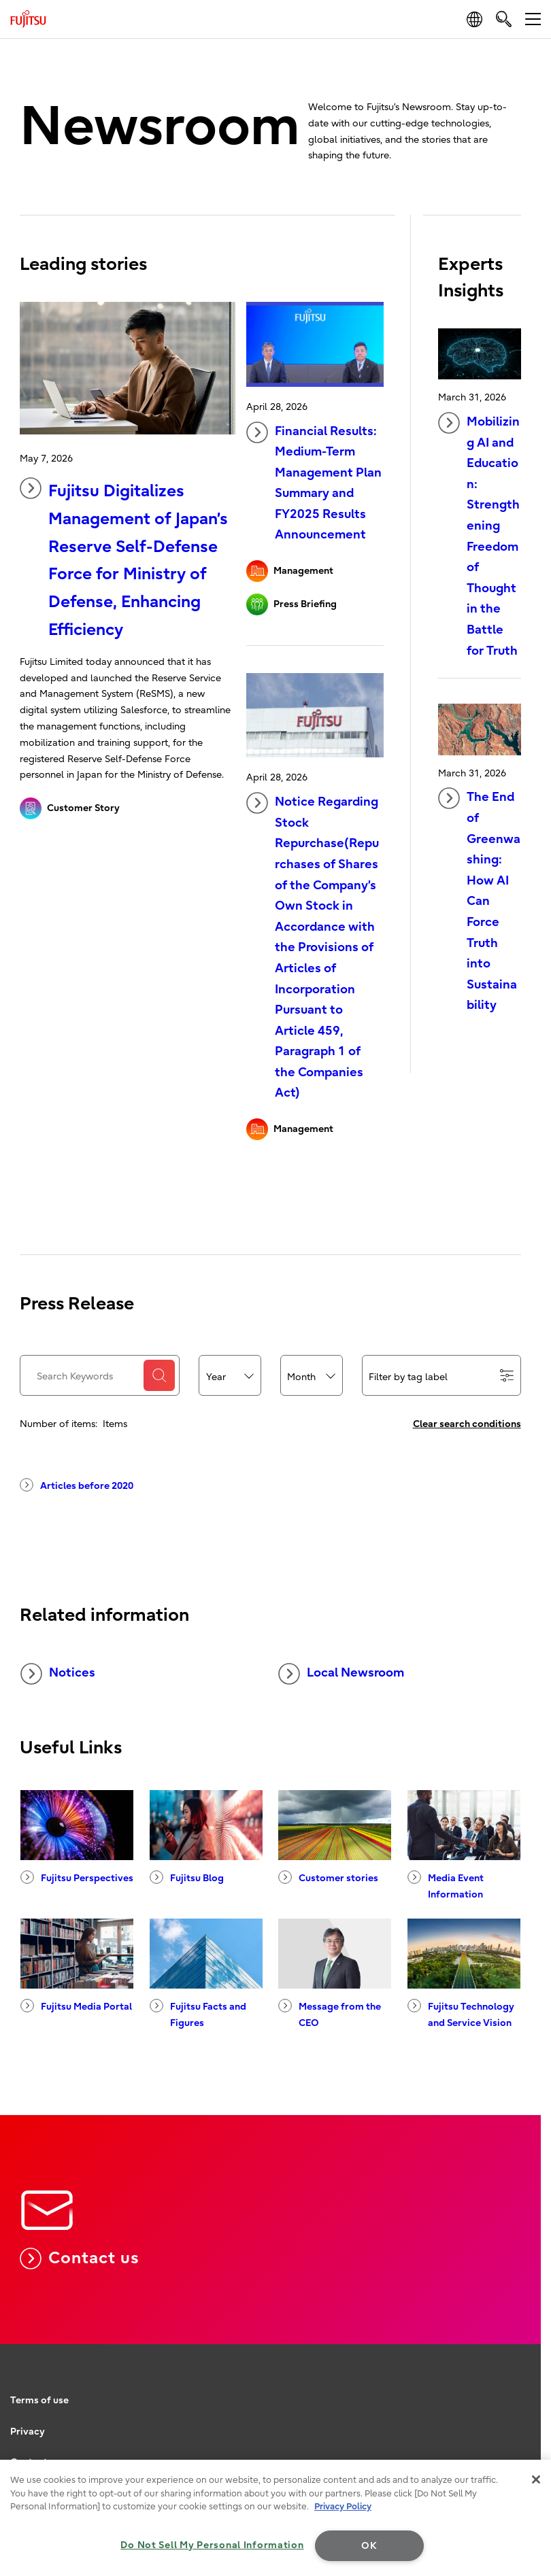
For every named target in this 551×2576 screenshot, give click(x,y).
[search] (504, 19)
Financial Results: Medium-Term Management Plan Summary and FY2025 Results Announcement (314, 482)
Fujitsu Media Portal (76, 2005)
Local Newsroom (341, 1674)
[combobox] (230, 1376)
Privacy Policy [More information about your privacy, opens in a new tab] (342, 2506)
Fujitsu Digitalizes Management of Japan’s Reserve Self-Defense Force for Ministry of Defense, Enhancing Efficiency (124, 558)
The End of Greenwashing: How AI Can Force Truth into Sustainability (479, 899)
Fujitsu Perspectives (76, 1877)
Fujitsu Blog (187, 1877)
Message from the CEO (329, 2014)
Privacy (27, 2431)
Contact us (79, 2258)
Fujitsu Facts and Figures (198, 2014)
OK (369, 2546)
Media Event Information (445, 1885)
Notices (57, 1674)
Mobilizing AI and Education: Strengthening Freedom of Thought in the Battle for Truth (479, 535)
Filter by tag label (441, 1376)
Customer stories (328, 1877)
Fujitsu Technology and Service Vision (460, 2014)
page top (527, 2370)
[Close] (536, 2479)
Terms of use (39, 2400)
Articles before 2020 (76, 1485)
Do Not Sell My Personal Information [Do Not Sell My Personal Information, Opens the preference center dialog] (211, 2545)
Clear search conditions (467, 1424)
